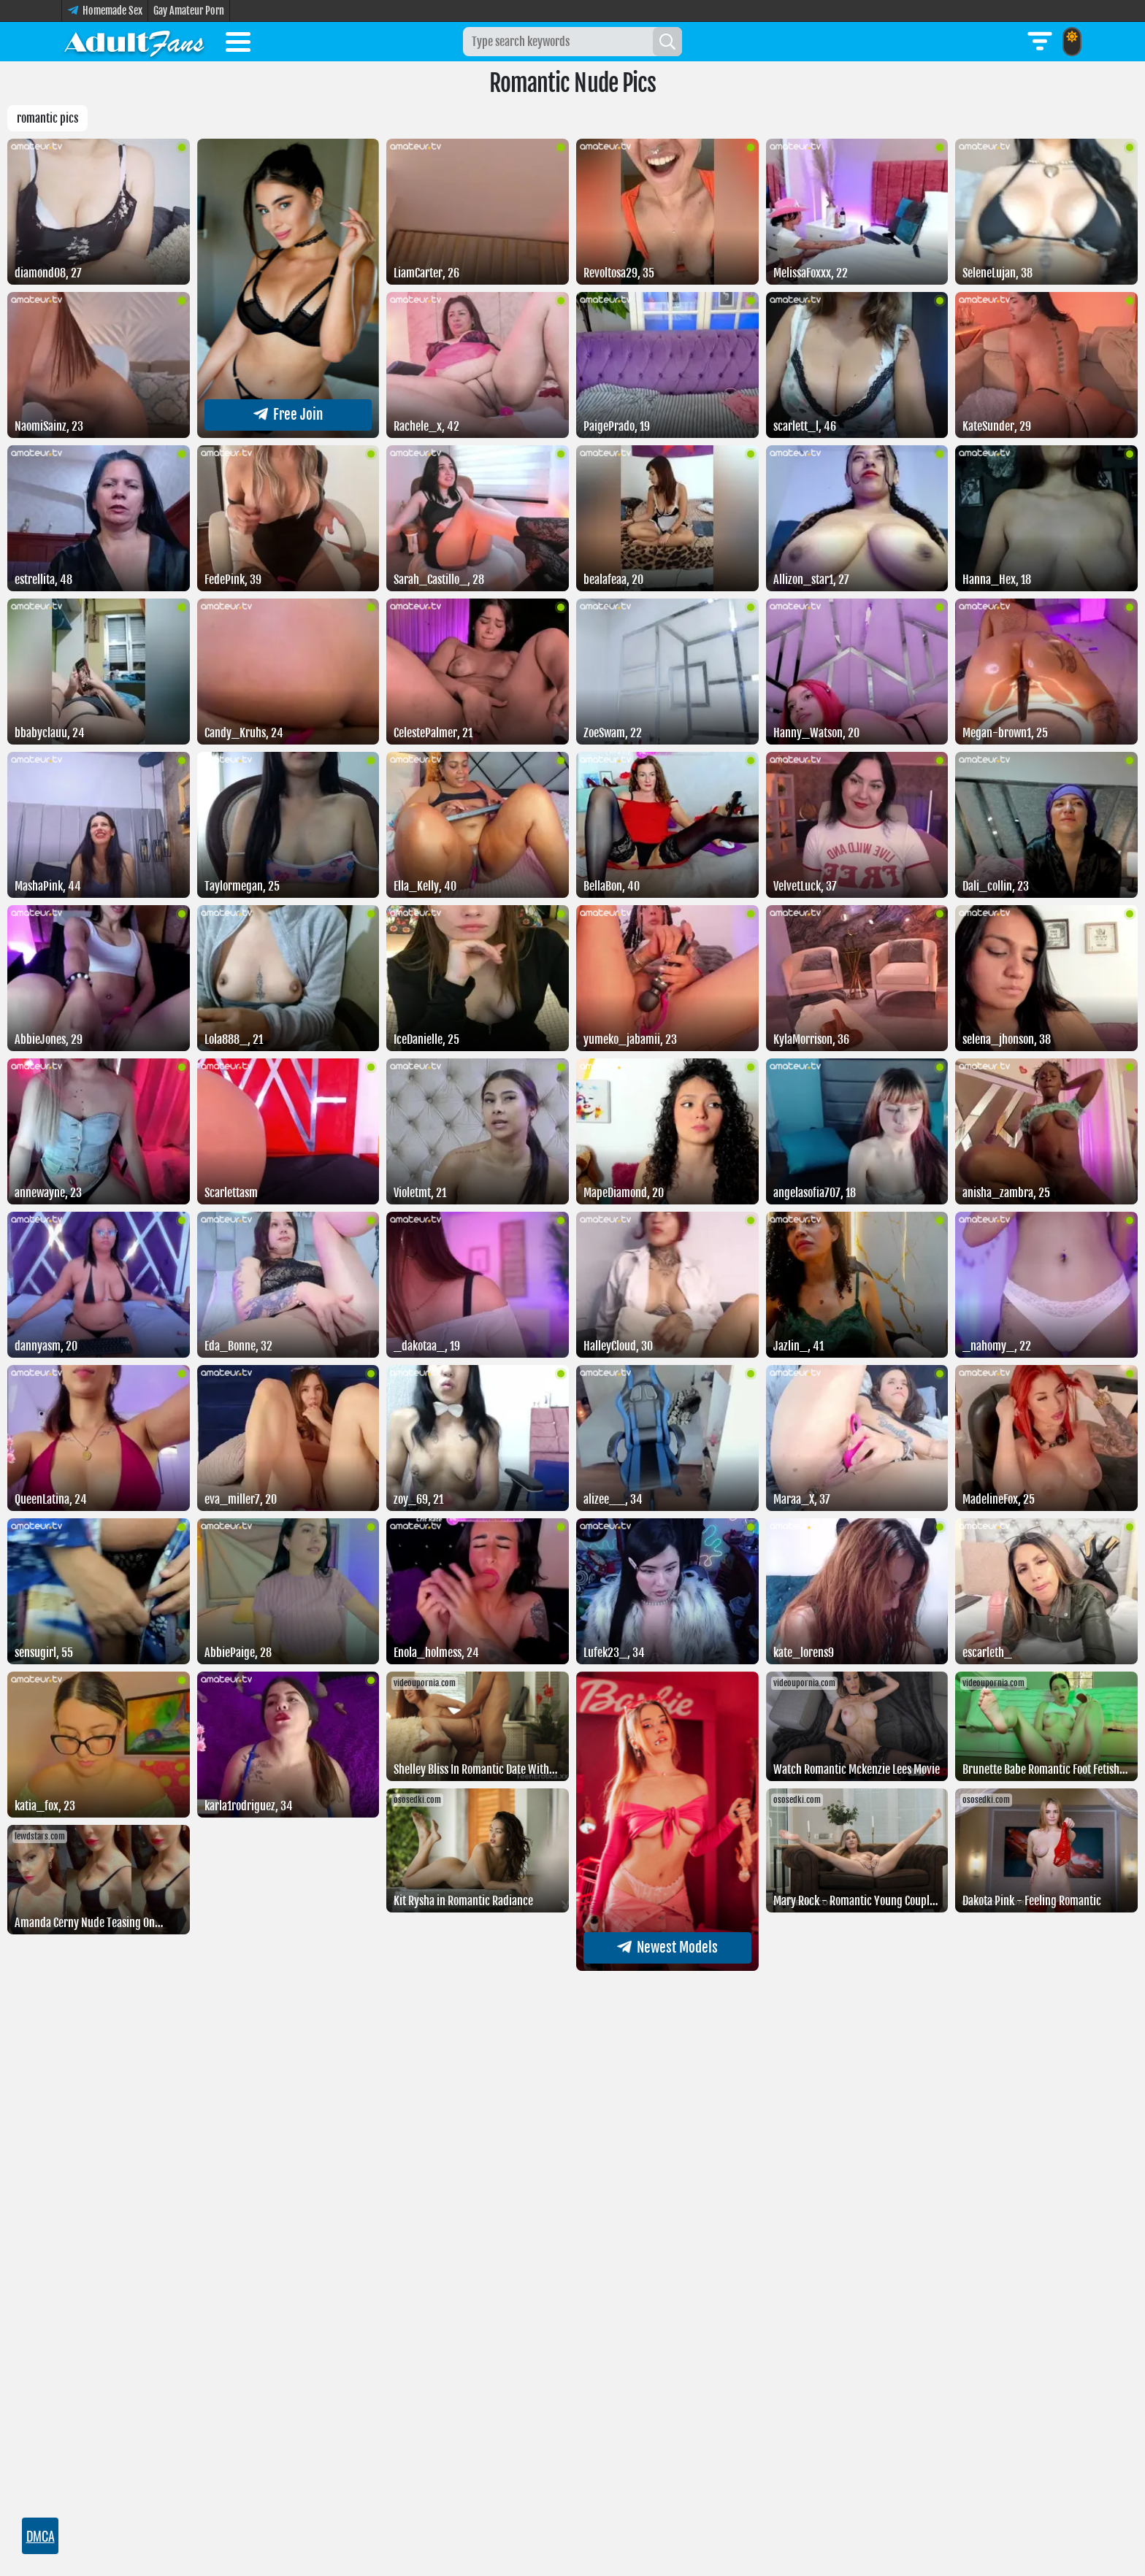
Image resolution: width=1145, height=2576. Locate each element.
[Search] (667, 41)
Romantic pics (47, 118)
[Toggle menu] (238, 44)
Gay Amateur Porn (188, 10)
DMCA (40, 2535)
